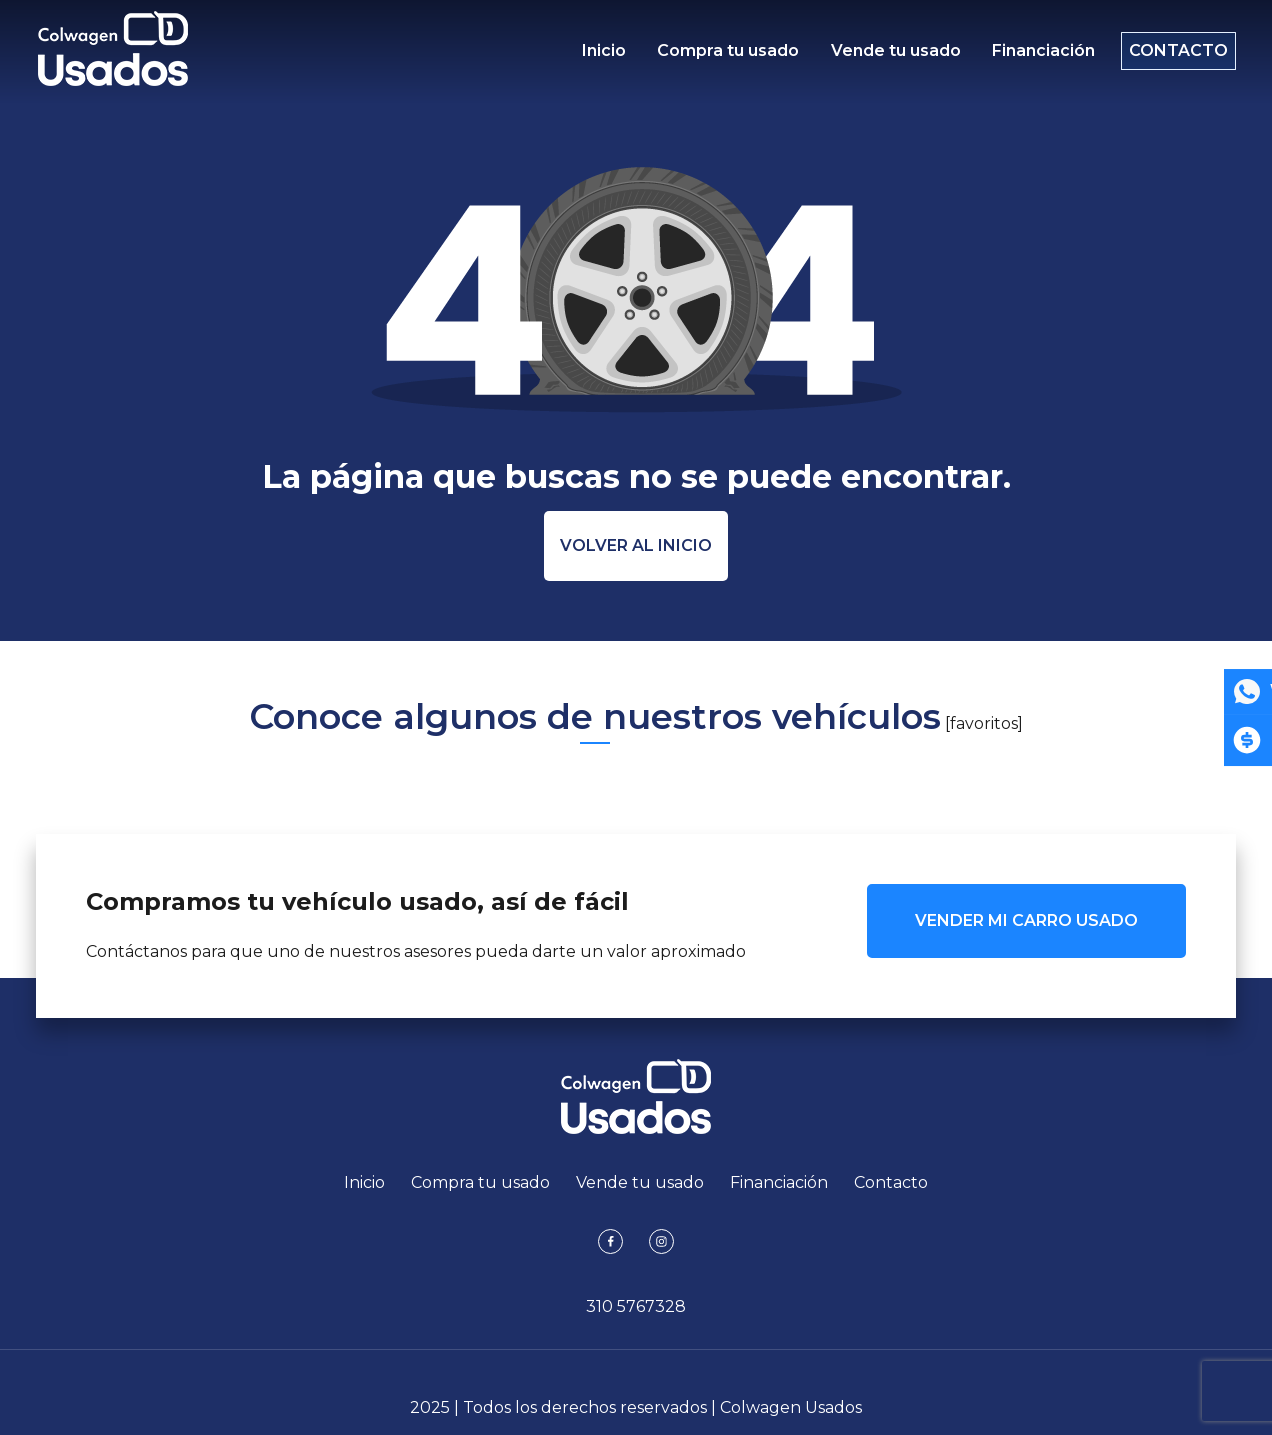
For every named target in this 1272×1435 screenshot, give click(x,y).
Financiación (1029, 55)
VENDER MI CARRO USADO (1026, 920)
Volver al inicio (636, 545)
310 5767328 (636, 1306)
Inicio (604, 55)
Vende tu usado (886, 55)
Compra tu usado (724, 55)
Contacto (1168, 55)
